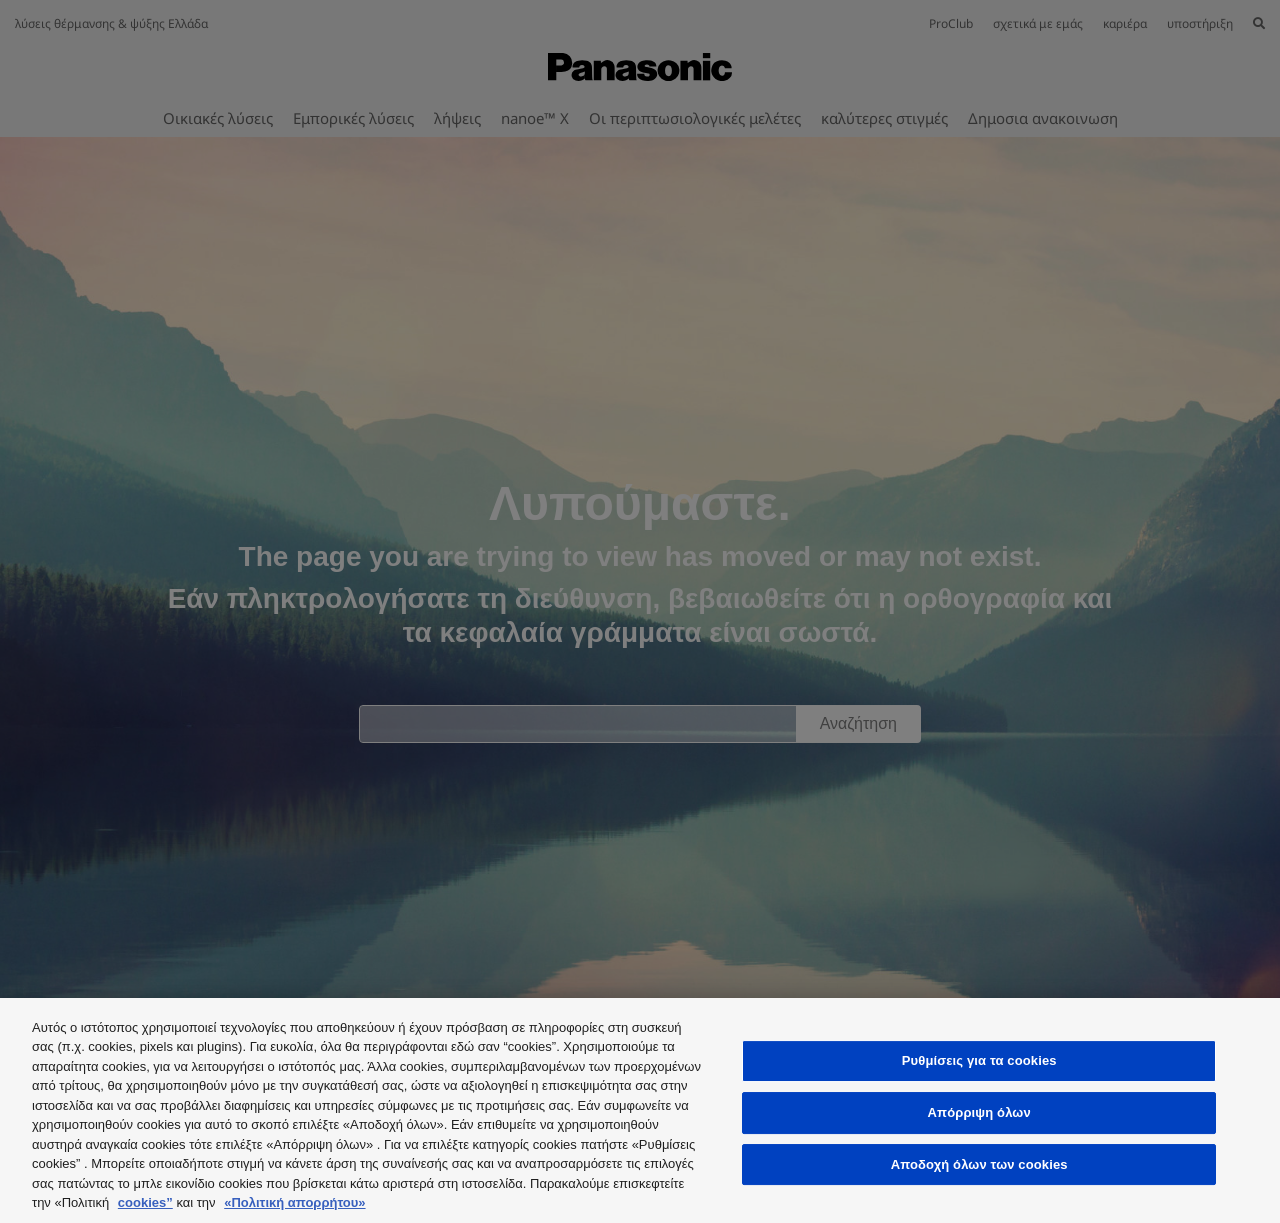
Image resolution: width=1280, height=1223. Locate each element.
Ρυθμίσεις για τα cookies (979, 1061)
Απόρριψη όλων (979, 1112)
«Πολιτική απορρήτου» (294, 1202)
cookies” (145, 1202)
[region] (640, 1110)
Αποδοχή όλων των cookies (979, 1164)
